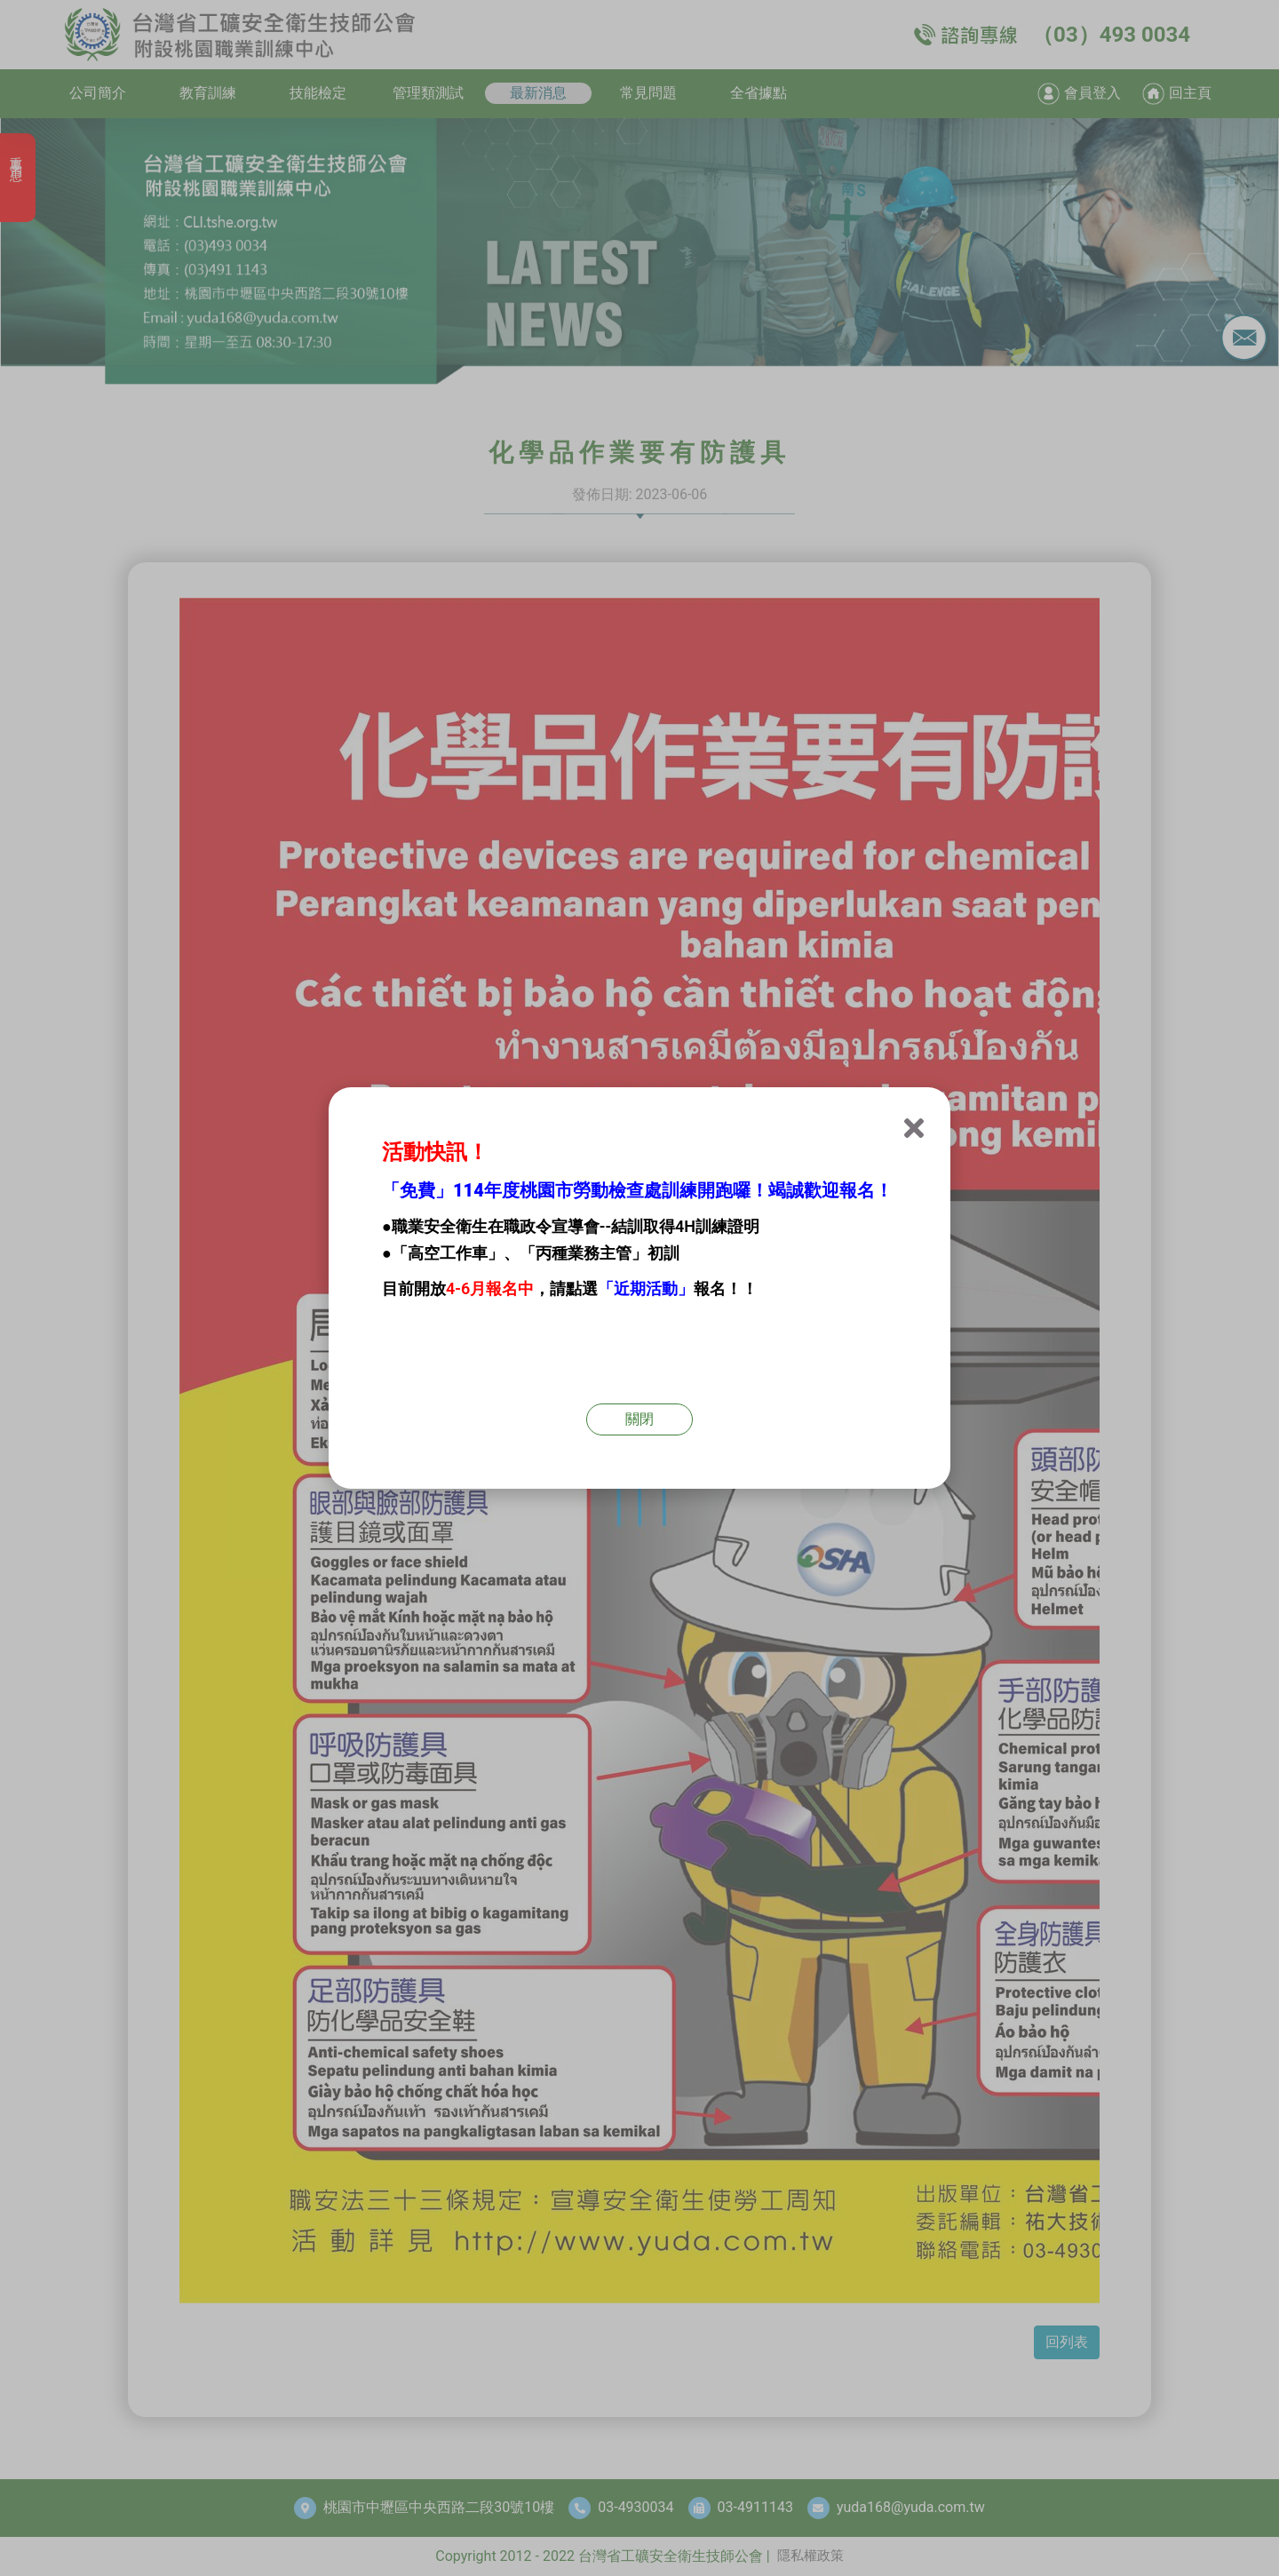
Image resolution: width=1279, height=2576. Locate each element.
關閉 (639, 1419)
